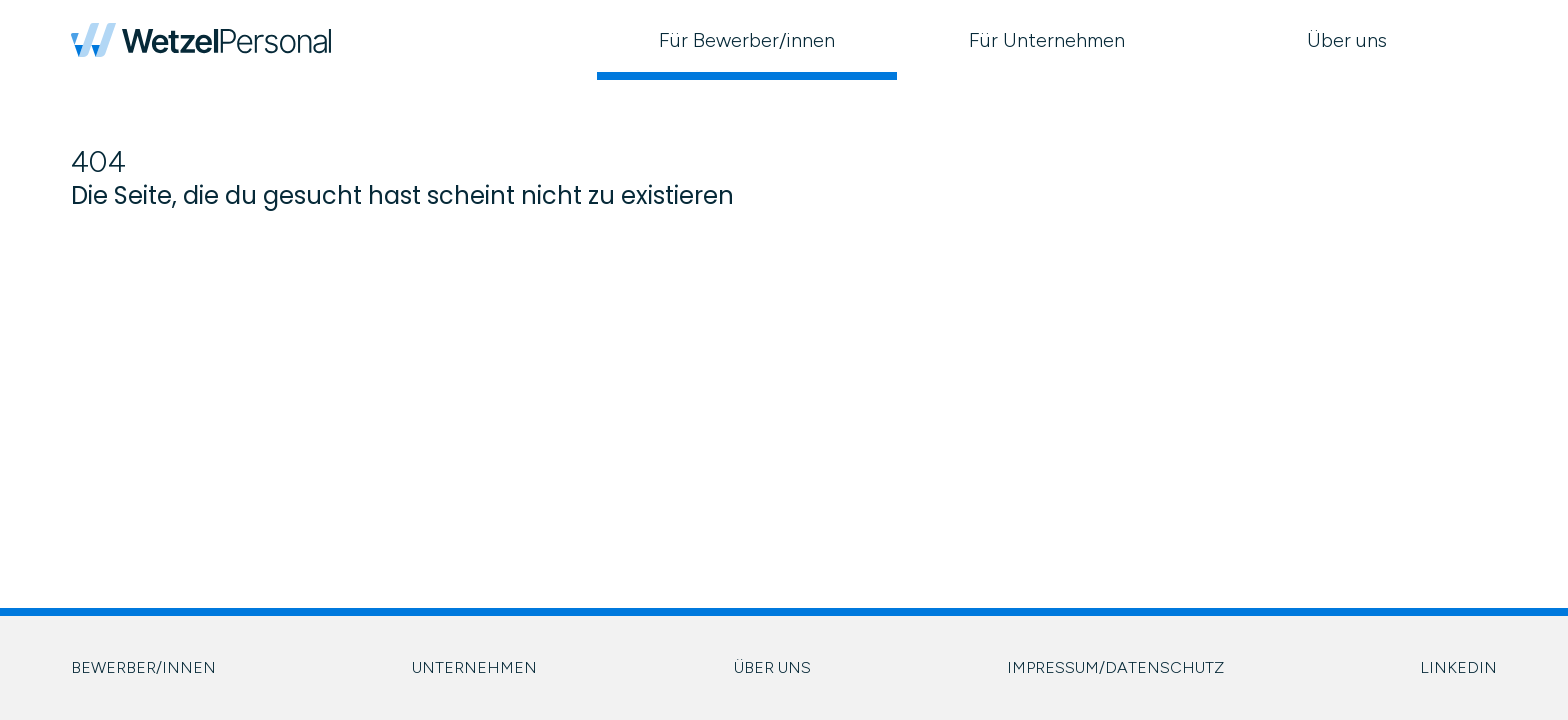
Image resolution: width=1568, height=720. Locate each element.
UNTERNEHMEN (474, 667)
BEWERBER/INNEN (143, 667)
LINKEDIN (1458, 667)
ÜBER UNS (772, 667)
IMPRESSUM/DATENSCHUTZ (1115, 667)
